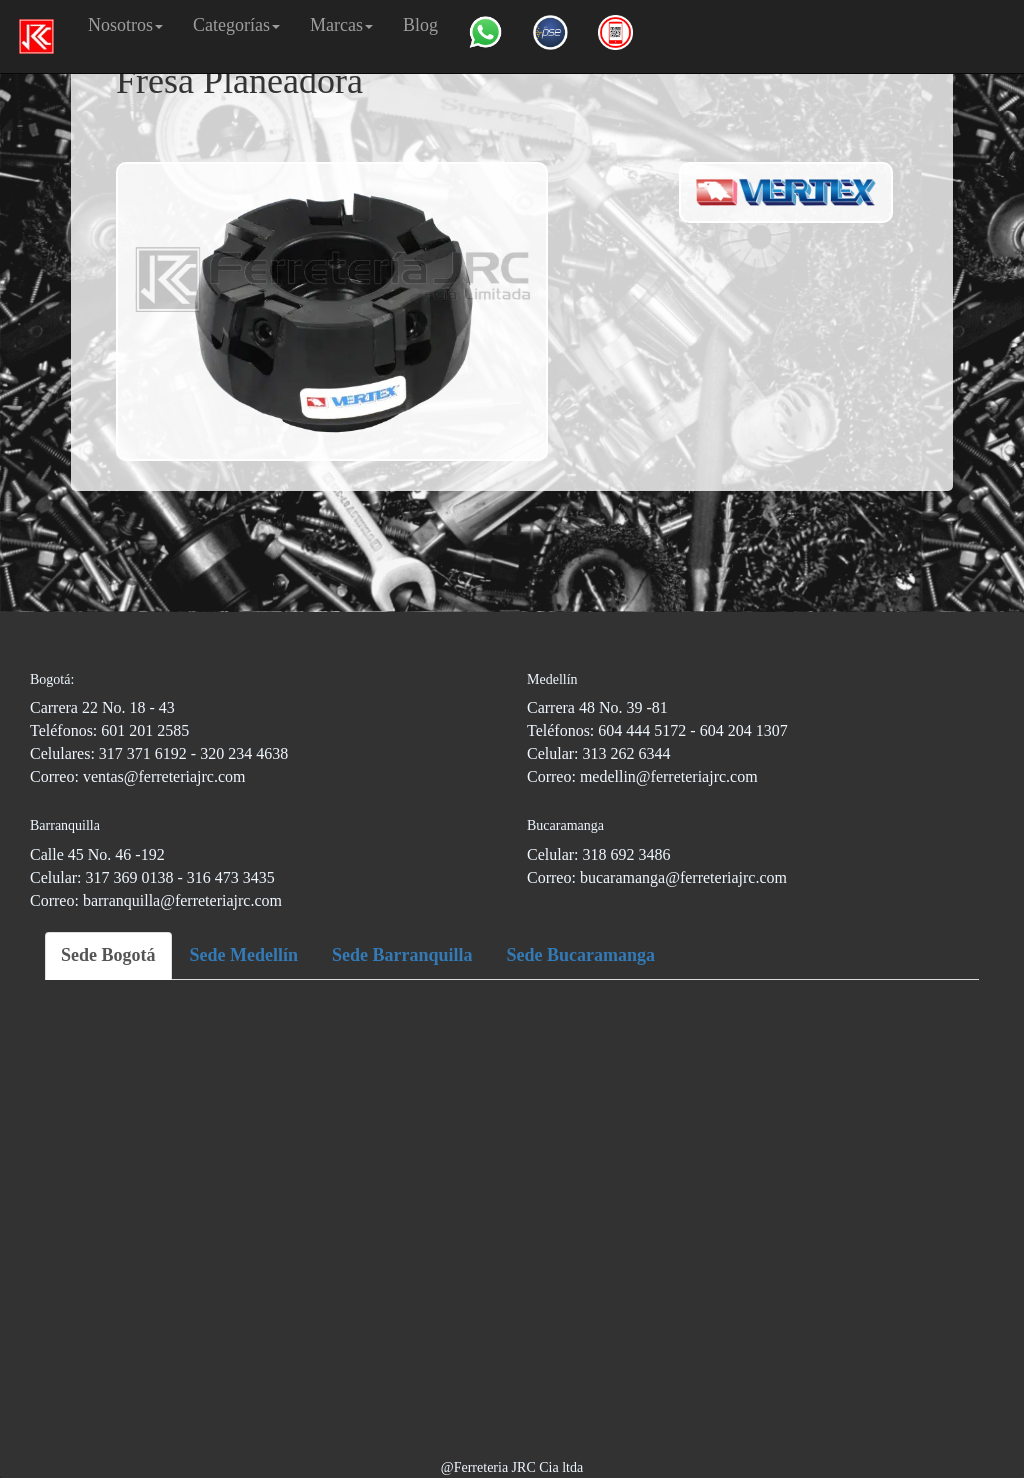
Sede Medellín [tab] (244, 955)
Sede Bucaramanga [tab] (581, 955)
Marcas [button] (341, 25)
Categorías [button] (236, 25)
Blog (420, 25)
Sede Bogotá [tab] (108, 955)
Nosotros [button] (125, 25)
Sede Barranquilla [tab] (402, 955)
